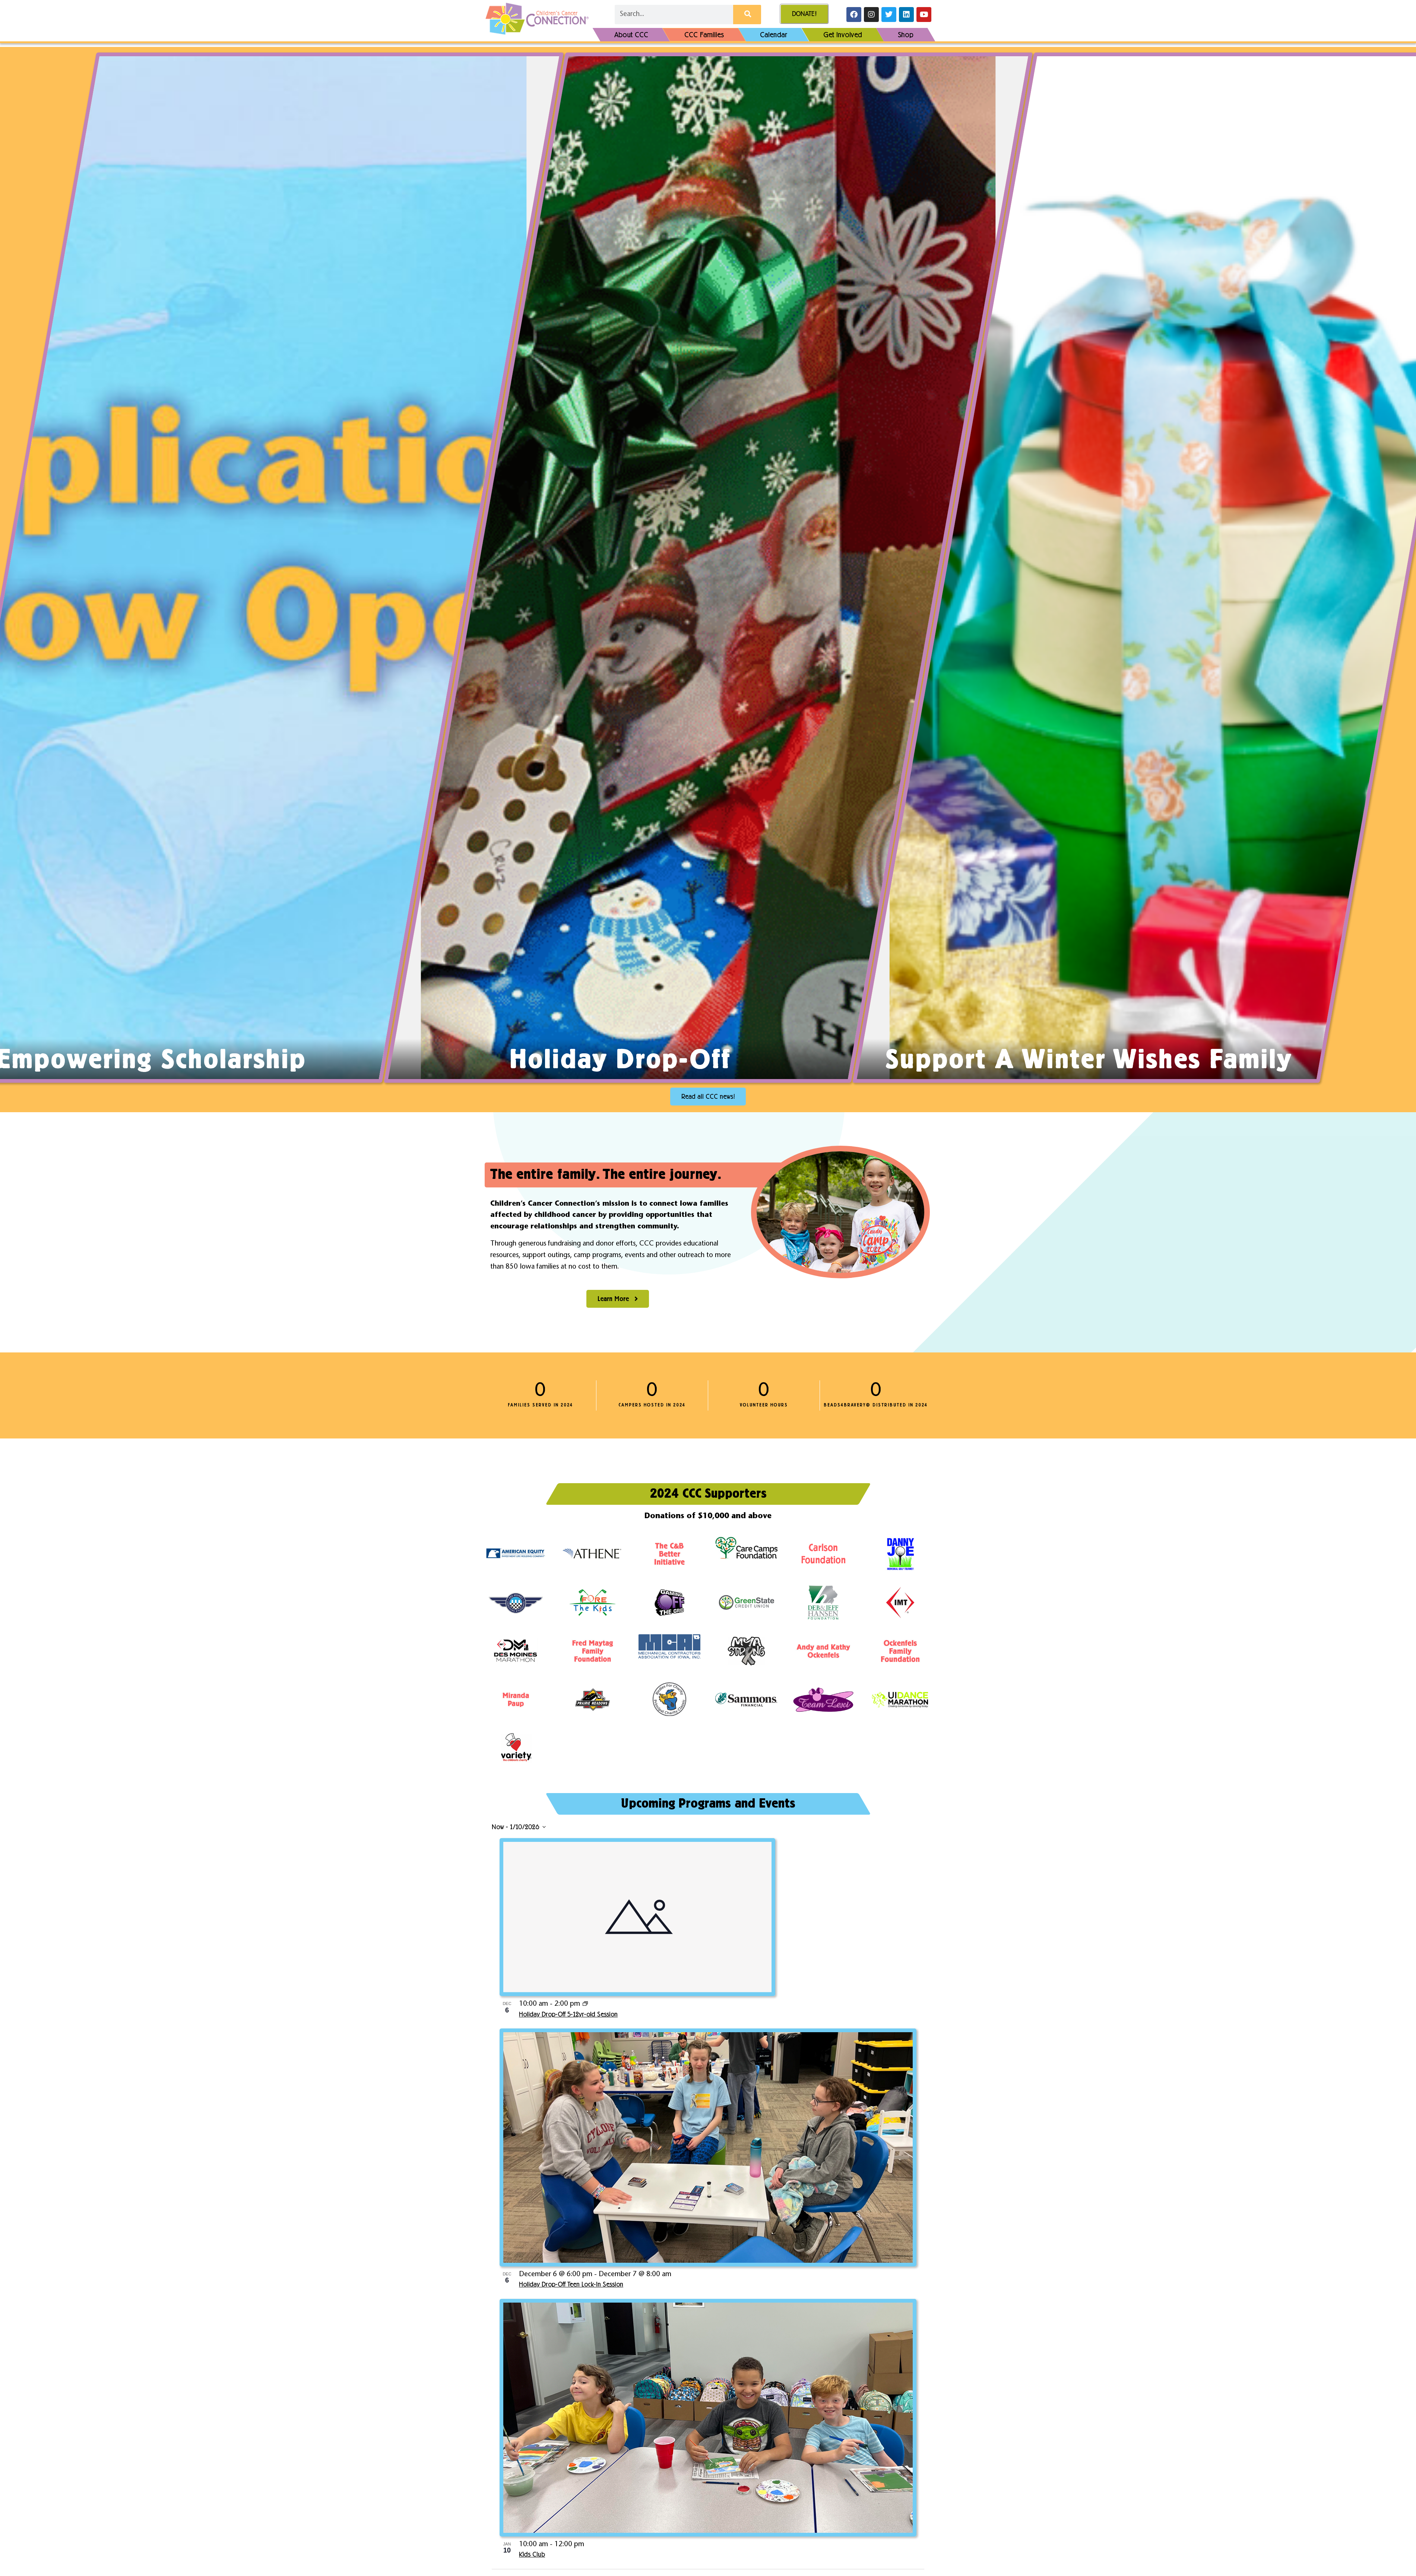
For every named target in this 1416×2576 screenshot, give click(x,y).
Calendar (774, 34)
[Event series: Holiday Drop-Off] (585, 2004)
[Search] (747, 14)
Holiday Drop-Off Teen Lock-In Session (571, 2285)
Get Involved (842, 34)
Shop (905, 34)
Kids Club (532, 2555)
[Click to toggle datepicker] (519, 1827)
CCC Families (704, 34)
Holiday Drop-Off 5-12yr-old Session (568, 2015)
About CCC (631, 34)
